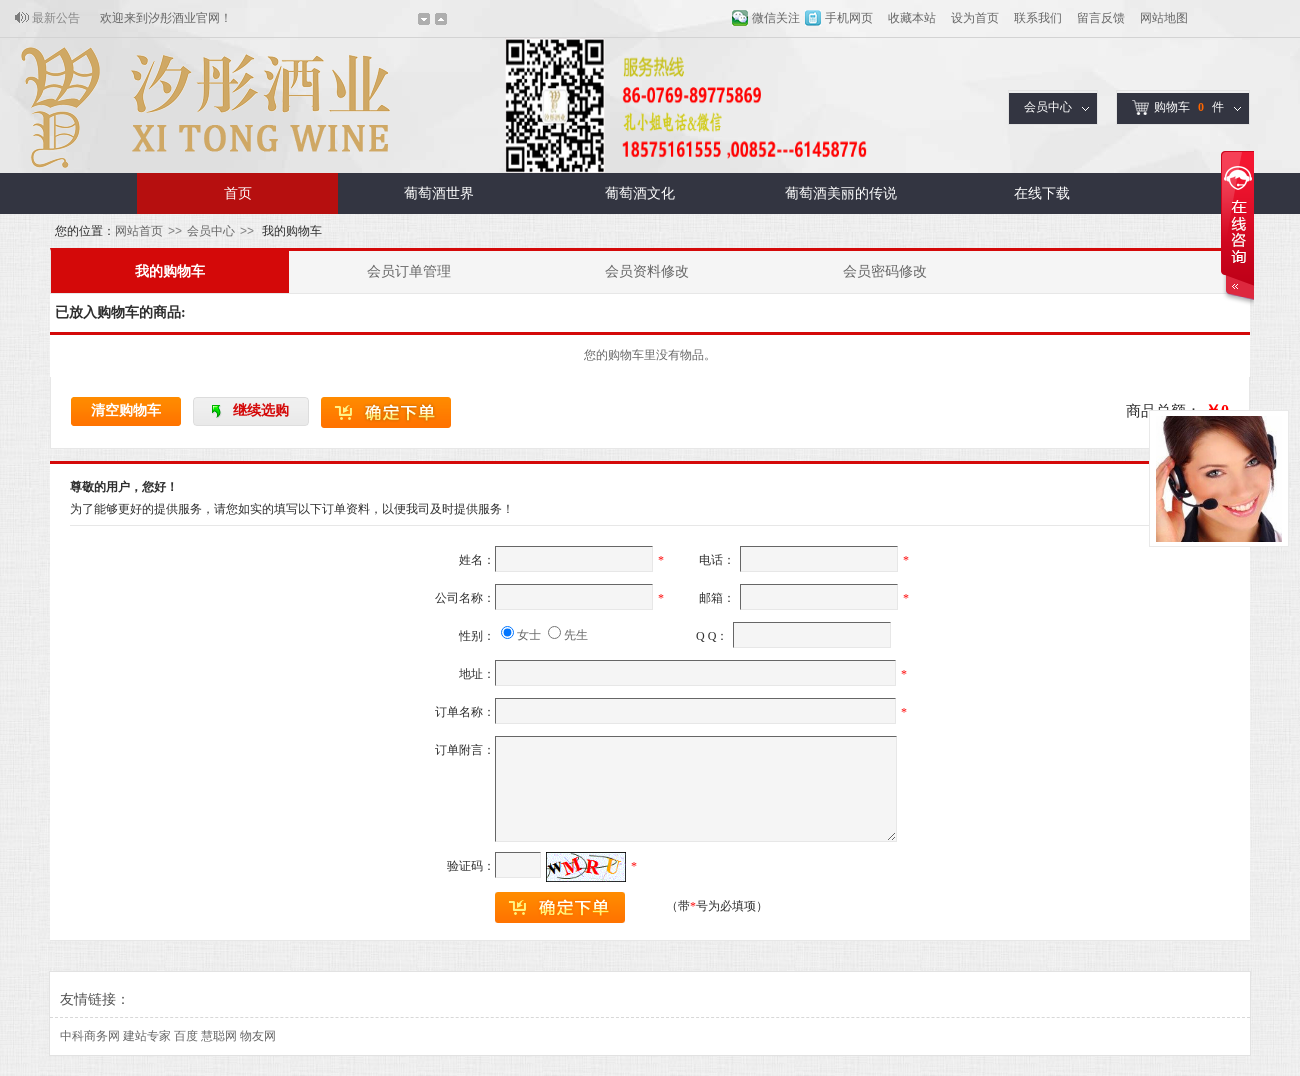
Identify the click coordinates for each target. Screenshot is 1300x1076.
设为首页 (975, 18)
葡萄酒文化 (640, 193)
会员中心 (1048, 107)
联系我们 (1038, 18)
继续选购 (261, 410)
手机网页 (849, 18)
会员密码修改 (885, 271)
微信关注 (776, 18)
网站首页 (139, 231)
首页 (238, 193)
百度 (186, 1036)
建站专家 (147, 1036)
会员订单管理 (409, 271)
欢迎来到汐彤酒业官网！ (166, 18)
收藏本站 (912, 18)
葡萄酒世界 (439, 193)
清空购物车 (126, 410)
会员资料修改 (647, 271)
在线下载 (1042, 193)
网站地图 (1164, 18)
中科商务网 (90, 1036)
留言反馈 (1101, 18)
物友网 (258, 1036)
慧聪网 (219, 1036)
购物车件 (1178, 107)
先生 (576, 635)
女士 (529, 635)
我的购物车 (170, 271)
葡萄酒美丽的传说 (841, 193)
